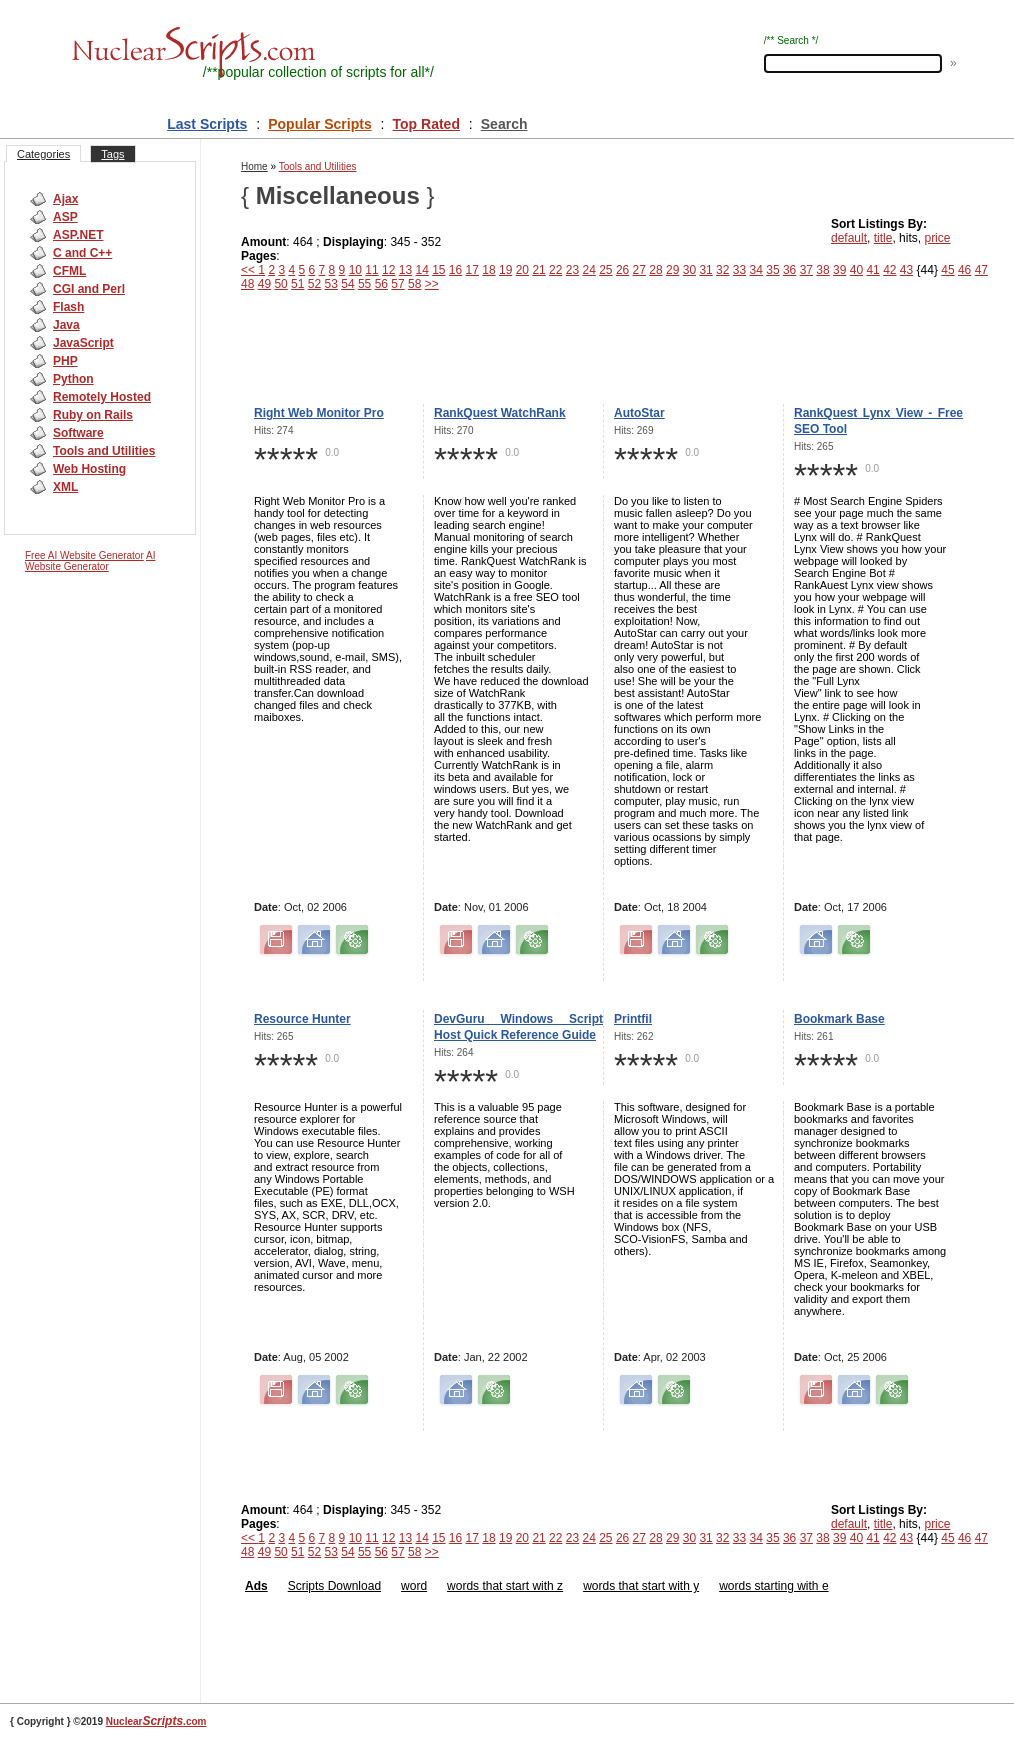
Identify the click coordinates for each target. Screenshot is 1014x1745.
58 (414, 284)
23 (572, 270)
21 (538, 270)
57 (397, 284)
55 (364, 284)
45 (947, 270)
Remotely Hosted (102, 397)
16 (455, 270)
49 (264, 284)
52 (314, 284)
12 (388, 270)
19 (505, 270)
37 (806, 270)
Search (504, 124)
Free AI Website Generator (84, 555)
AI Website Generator (90, 561)
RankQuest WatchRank (500, 413)
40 (856, 270)
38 (822, 270)
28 (655, 270)
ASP (65, 217)
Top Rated (426, 124)
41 (872, 270)
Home (254, 166)
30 (689, 270)
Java (66, 325)
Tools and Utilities (104, 451)
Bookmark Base (839, 1019)
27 (639, 270)
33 (739, 270)
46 (964, 270)
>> (432, 284)
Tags (112, 154)
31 (705, 270)
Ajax (65, 199)
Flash (68, 307)
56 (381, 284)
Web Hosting (89, 469)
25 (605, 270)
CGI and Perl (89, 289)
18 (488, 270)
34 (756, 270)
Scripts (306, 1586)
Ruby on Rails (93, 415)
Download (352, 1586)
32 (722, 270)
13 (405, 270)
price (937, 238)
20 (522, 270)
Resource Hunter (302, 1019)
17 (472, 270)
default (849, 238)
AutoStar (639, 413)
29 (672, 270)
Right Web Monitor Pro (319, 413)
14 (421, 270)
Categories (43, 154)
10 (355, 270)
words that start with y (641, 1586)
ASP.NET (78, 235)
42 (889, 270)
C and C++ (82, 253)
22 (555, 270)
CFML (69, 271)
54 (347, 284)
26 (622, 270)
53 (331, 284)
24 (588, 270)
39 (839, 270)
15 (438, 270)
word (414, 1586)
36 (789, 270)
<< (249, 270)
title (883, 238)
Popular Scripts (319, 124)
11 (371, 270)
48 (247, 284)
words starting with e (773, 1586)
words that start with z (505, 1586)
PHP (65, 361)
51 (297, 284)
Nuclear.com (156, 1721)
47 (981, 270)
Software (78, 433)
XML (65, 487)
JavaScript (83, 343)
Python (73, 379)
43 (906, 270)
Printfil (633, 1019)
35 (772, 270)
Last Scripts (207, 124)
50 (280, 284)
